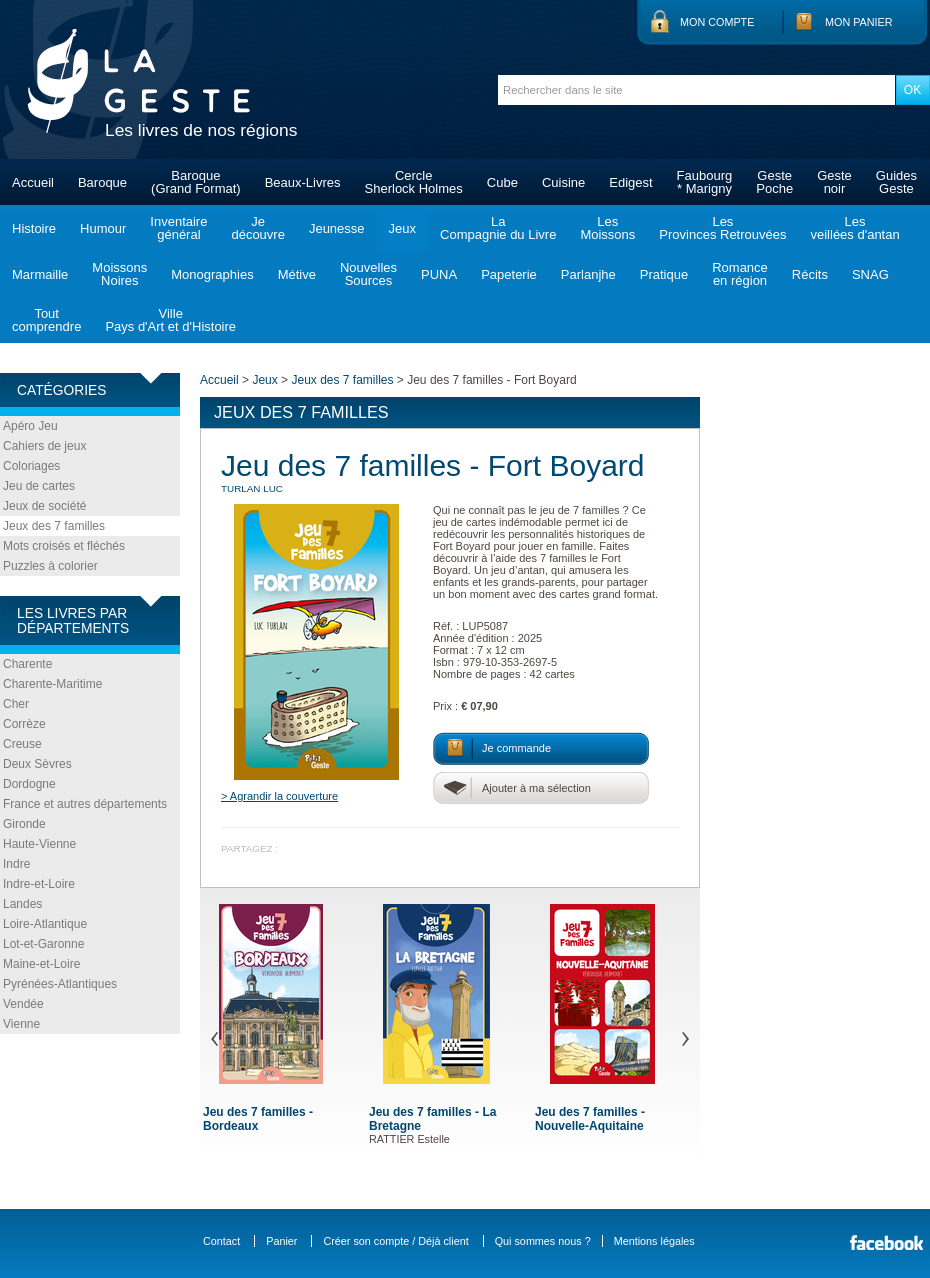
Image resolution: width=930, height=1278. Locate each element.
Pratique (664, 274)
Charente (27, 664)
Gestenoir (834, 182)
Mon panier (859, 22)
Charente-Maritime (52, 684)
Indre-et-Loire (39, 884)
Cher (16, 704)
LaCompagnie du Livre (498, 228)
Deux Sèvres (37, 764)
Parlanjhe (588, 274)
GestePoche (774, 182)
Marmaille (40, 274)
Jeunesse (337, 228)
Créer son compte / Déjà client (395, 1241)
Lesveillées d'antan (854, 228)
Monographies (212, 274)
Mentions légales (654, 1241)
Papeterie (509, 274)
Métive (297, 274)
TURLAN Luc (252, 488)
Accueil (33, 182)
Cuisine (563, 182)
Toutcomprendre (46, 320)
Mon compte (717, 22)
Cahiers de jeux (44, 446)
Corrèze (24, 724)
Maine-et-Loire (41, 964)
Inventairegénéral (178, 228)
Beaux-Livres (303, 182)
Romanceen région (740, 274)
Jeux (402, 228)
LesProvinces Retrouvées (722, 228)
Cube (502, 182)
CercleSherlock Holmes (414, 182)
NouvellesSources (368, 274)
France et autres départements (85, 804)
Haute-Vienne (39, 844)
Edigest (630, 182)
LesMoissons (607, 228)
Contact (221, 1241)
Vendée (23, 1004)
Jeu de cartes (39, 486)
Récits (810, 274)
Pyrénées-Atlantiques (60, 984)
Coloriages (31, 466)
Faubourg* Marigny (705, 182)
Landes (22, 904)
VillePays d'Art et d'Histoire (170, 320)
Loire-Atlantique (45, 924)
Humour (103, 228)
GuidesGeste (896, 182)
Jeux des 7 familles (54, 526)
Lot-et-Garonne (43, 944)
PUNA (439, 274)
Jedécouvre (257, 228)
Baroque (102, 182)
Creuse (22, 744)
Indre (16, 864)
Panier (281, 1241)
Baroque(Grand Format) (196, 182)
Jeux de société (44, 506)
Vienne (21, 1024)
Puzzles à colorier (50, 566)
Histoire (34, 228)
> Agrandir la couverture (279, 796)
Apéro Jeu (30, 426)
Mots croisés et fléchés (64, 546)
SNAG (870, 274)
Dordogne (29, 784)
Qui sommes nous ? (543, 1241)
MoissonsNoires (119, 274)
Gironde (24, 824)
